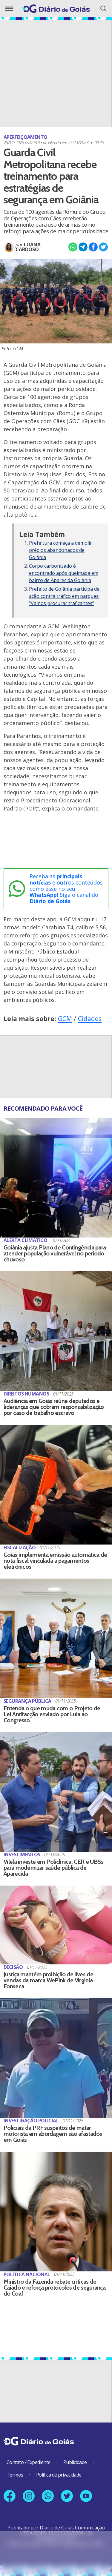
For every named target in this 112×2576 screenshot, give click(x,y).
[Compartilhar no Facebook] (93, 246)
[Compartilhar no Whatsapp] (72, 246)
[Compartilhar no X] (103, 246)
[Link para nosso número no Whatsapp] (48, 2496)
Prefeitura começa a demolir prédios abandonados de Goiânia (60, 550)
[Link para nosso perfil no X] (67, 2496)
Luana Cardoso (28, 247)
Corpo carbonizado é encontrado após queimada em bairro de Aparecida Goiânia (63, 573)
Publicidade (75, 2462)
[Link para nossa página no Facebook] (10, 2496)
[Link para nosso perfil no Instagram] (29, 2496)
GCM (65, 1018)
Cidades (90, 1018)
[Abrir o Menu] (9, 9)
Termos (15, 2474)
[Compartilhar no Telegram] (83, 246)
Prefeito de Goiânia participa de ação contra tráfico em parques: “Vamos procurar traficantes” (64, 596)
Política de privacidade (59, 2474)
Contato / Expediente (28, 2462)
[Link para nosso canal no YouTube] (86, 2496)
